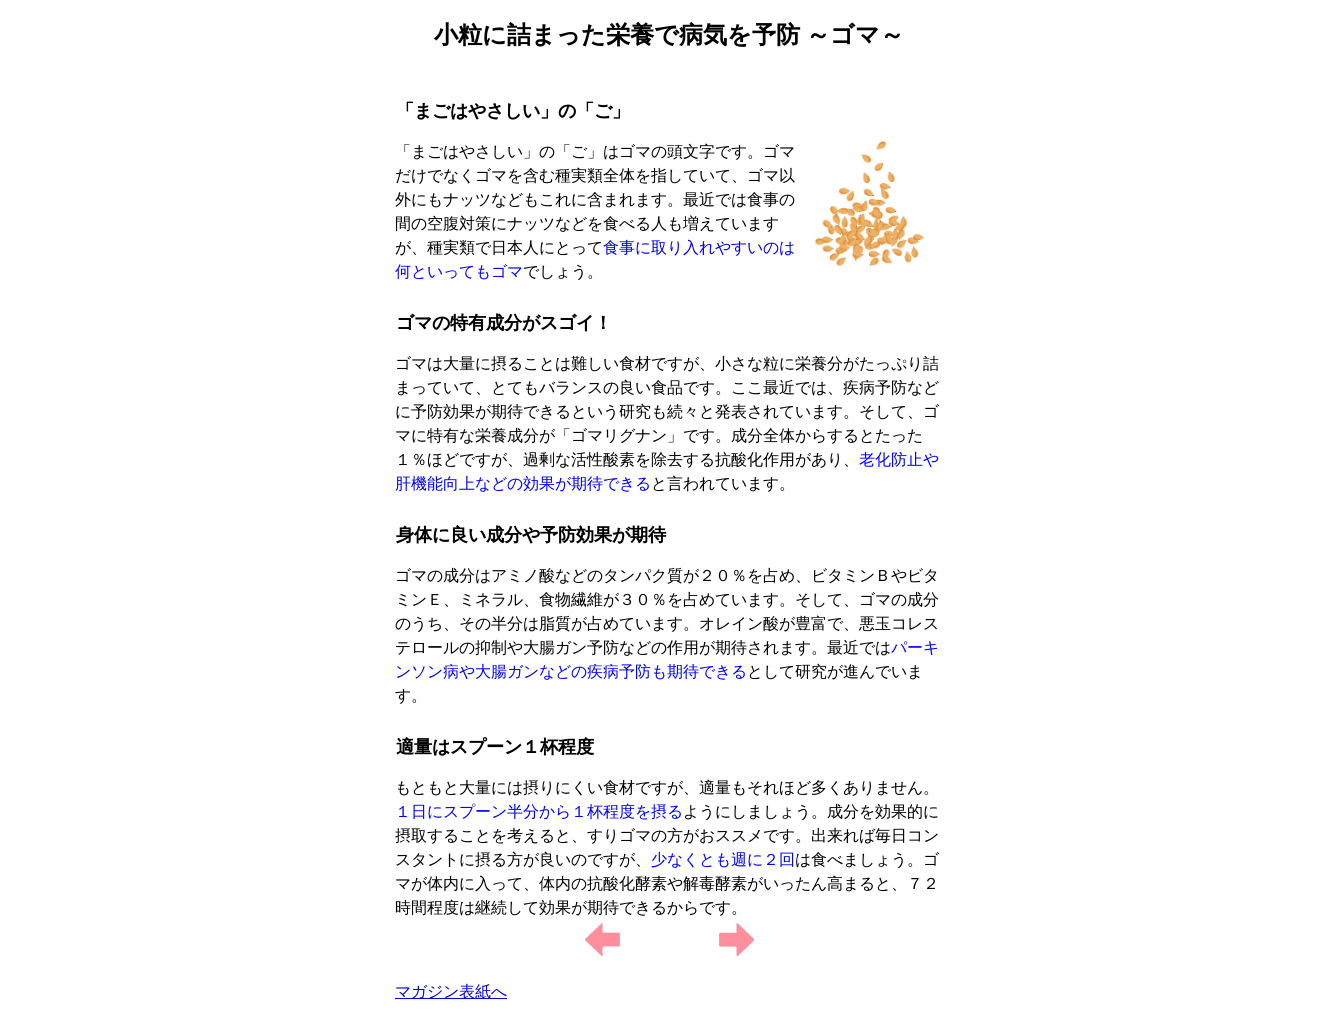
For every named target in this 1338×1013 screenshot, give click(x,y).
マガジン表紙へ (451, 991)
